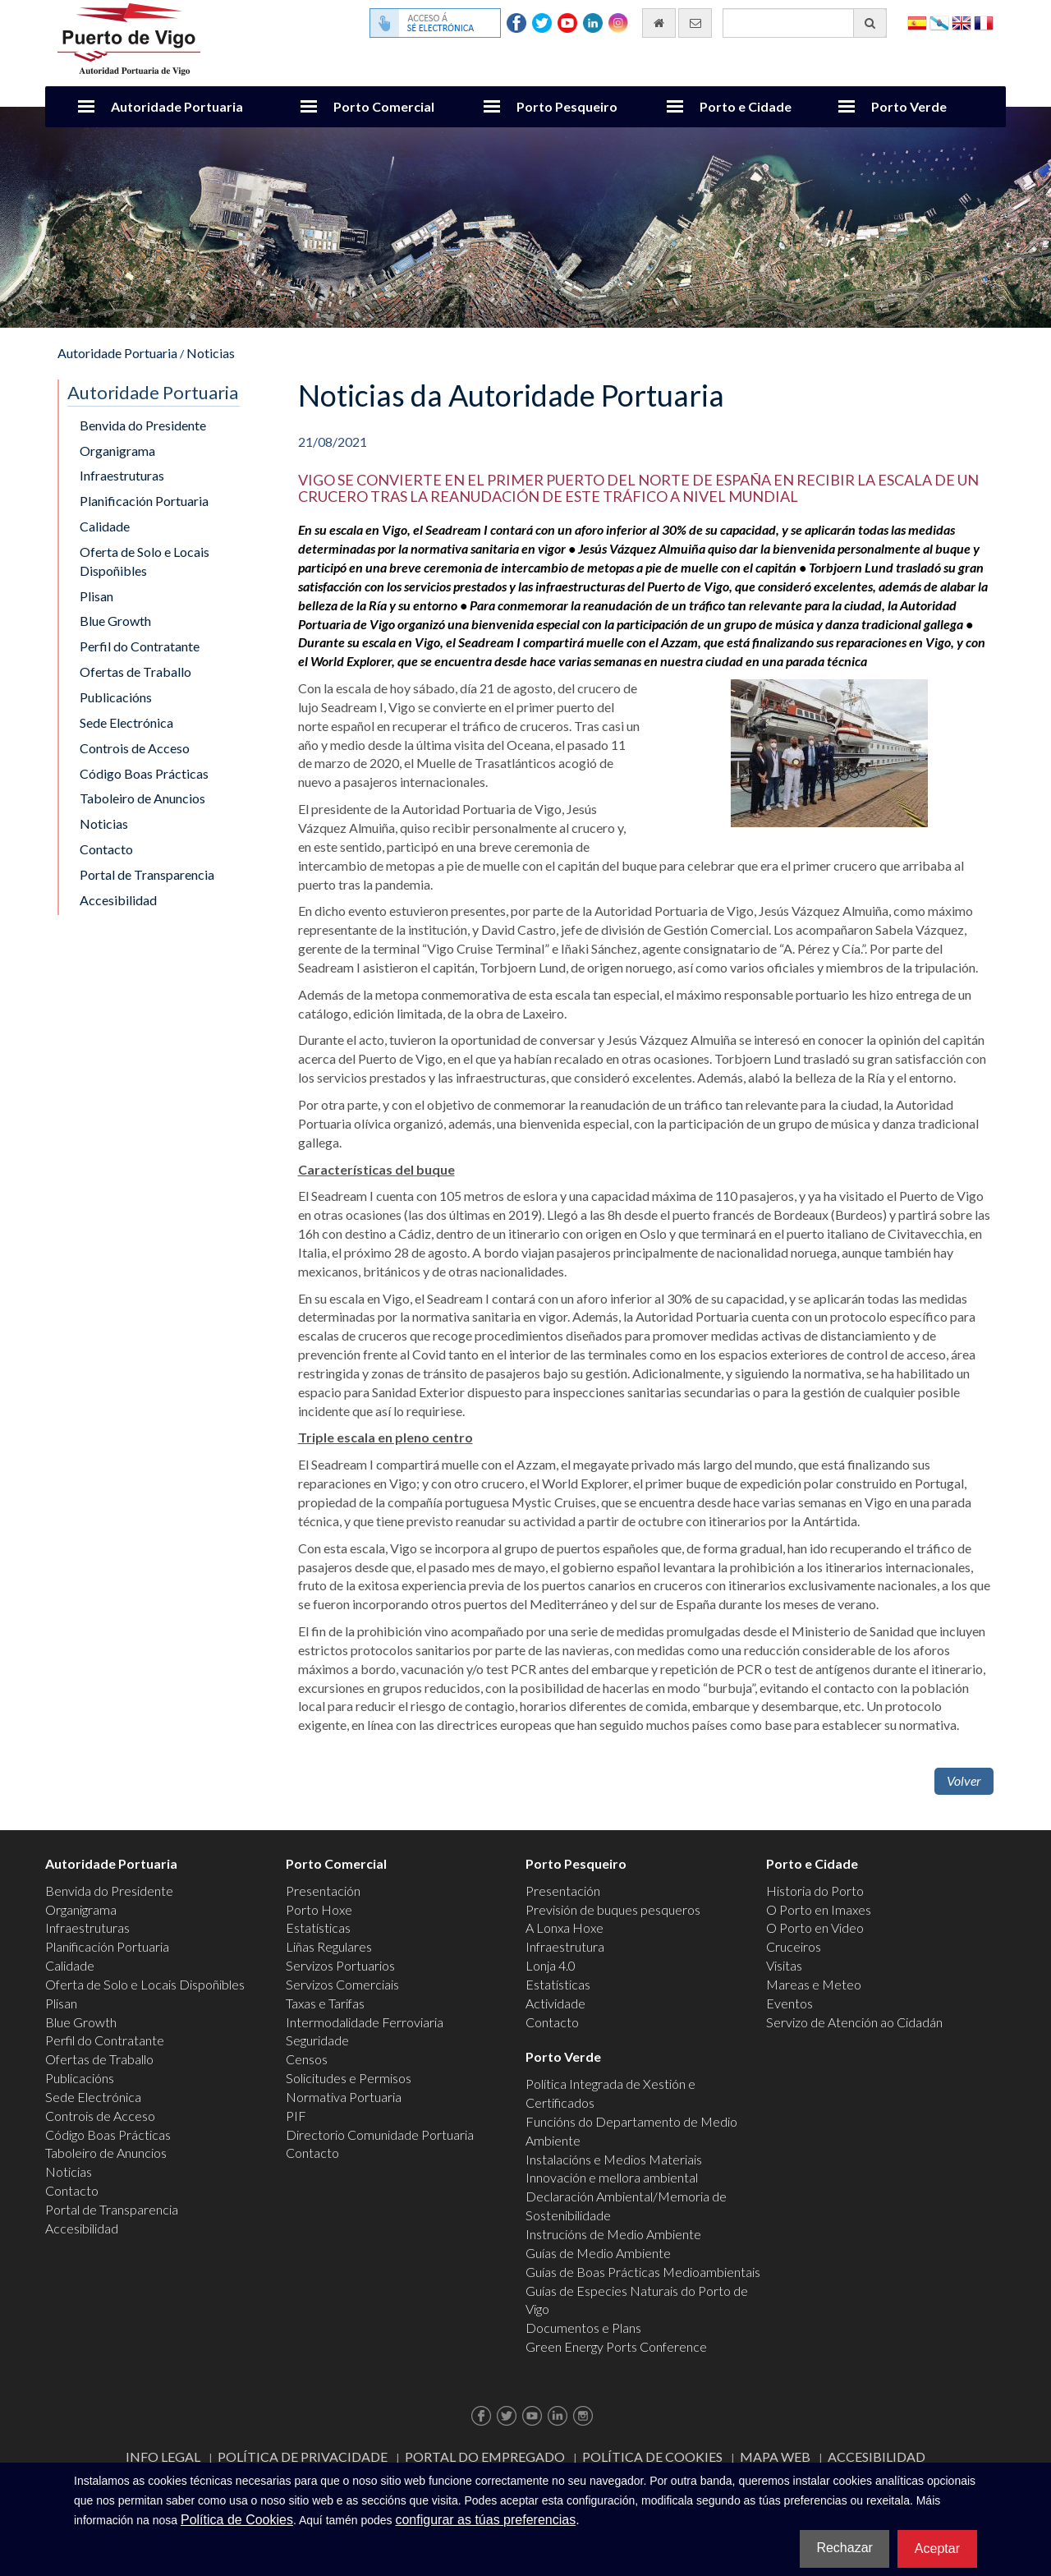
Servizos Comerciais (342, 1984)
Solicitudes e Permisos (348, 2078)
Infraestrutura (565, 1946)
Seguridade (317, 2040)
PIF (296, 2115)
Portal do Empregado (485, 2456)
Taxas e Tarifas (325, 2003)
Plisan (96, 596)
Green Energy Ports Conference (616, 2346)
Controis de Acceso (135, 748)
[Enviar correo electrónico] (695, 23)
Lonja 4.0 (551, 1965)
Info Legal (163, 2456)
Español (917, 22)
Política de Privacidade (303, 2456)
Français (984, 22)
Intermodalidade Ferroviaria (364, 2022)
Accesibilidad (118, 900)
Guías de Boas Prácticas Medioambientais (643, 2271)
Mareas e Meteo (813, 1984)
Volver (964, 1780)
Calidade (105, 526)
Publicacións (116, 697)
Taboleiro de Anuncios (142, 798)
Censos (307, 2059)
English (961, 22)
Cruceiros (793, 1946)
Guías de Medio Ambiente (598, 2253)
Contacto (106, 849)
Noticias (210, 353)
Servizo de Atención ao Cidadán (854, 2022)
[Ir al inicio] (659, 23)
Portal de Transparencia (147, 874)
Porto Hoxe (319, 1909)
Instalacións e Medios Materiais (614, 2159)
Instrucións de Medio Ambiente (613, 2234)
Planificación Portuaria (144, 500)
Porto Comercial (383, 106)
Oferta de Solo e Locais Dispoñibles (144, 561)
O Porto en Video (815, 1927)
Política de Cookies (652, 2456)
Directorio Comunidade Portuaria (380, 2134)
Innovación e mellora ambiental (612, 2177)
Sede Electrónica (126, 722)
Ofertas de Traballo (135, 671)
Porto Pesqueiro (566, 106)
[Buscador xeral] (805, 23)
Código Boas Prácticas (144, 773)
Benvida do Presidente (143, 425)
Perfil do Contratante (140, 646)
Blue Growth (115, 620)
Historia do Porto (815, 1890)
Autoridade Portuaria (177, 106)
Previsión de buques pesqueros (613, 1909)
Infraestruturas (122, 475)
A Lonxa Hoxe (565, 1927)
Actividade (555, 2003)
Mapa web (775, 2456)
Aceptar (937, 2548)
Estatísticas (318, 1927)
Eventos (789, 2003)
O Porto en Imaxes (818, 1909)
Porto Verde (909, 106)
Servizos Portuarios (340, 1965)
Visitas (784, 1965)
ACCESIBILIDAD (876, 2456)
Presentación (323, 1890)
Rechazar (844, 2548)
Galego (939, 22)
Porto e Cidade (746, 106)
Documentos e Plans (583, 2327)
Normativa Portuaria (344, 2096)
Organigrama (117, 450)
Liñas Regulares (329, 1946)
